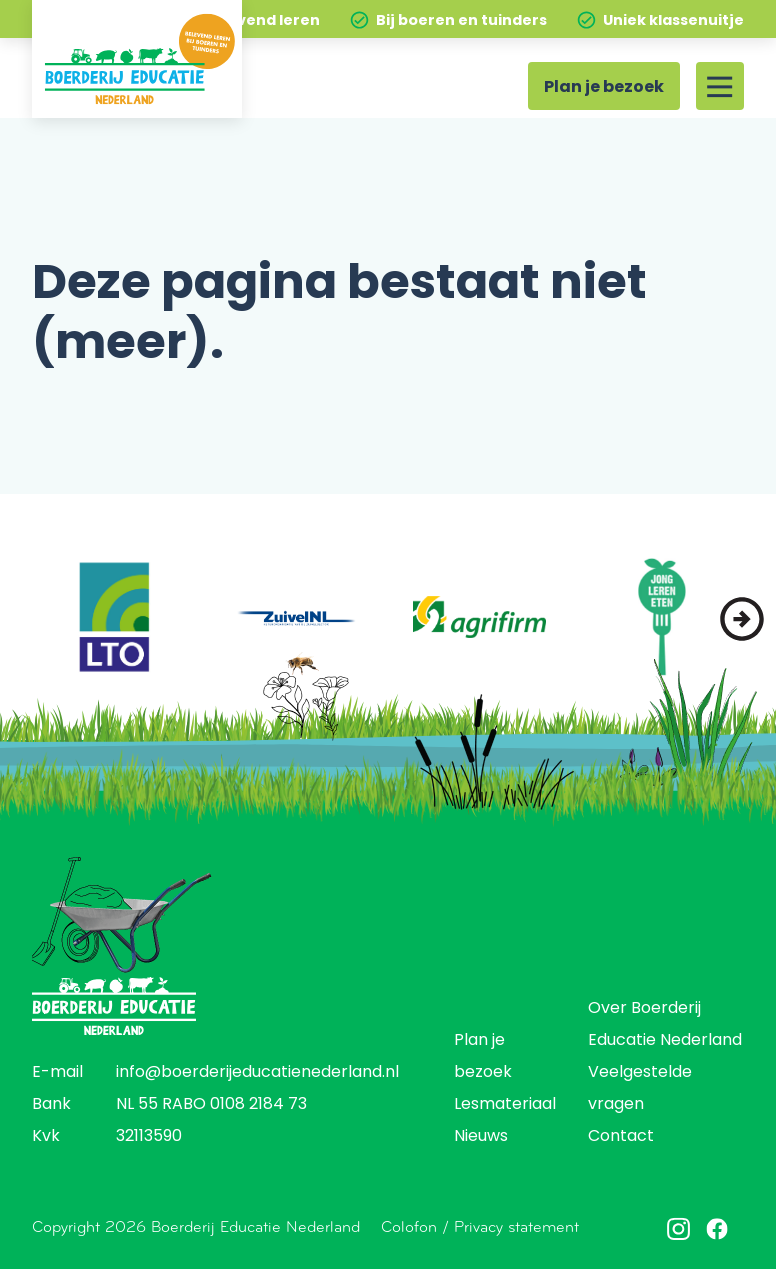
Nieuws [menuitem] (481, 1137)
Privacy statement (516, 1226)
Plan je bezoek (604, 88)
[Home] (137, 59)
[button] (742, 619)
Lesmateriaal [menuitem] (505, 1105)
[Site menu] (720, 86)
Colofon (409, 1226)
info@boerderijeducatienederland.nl (257, 1073)
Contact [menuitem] (621, 1137)
